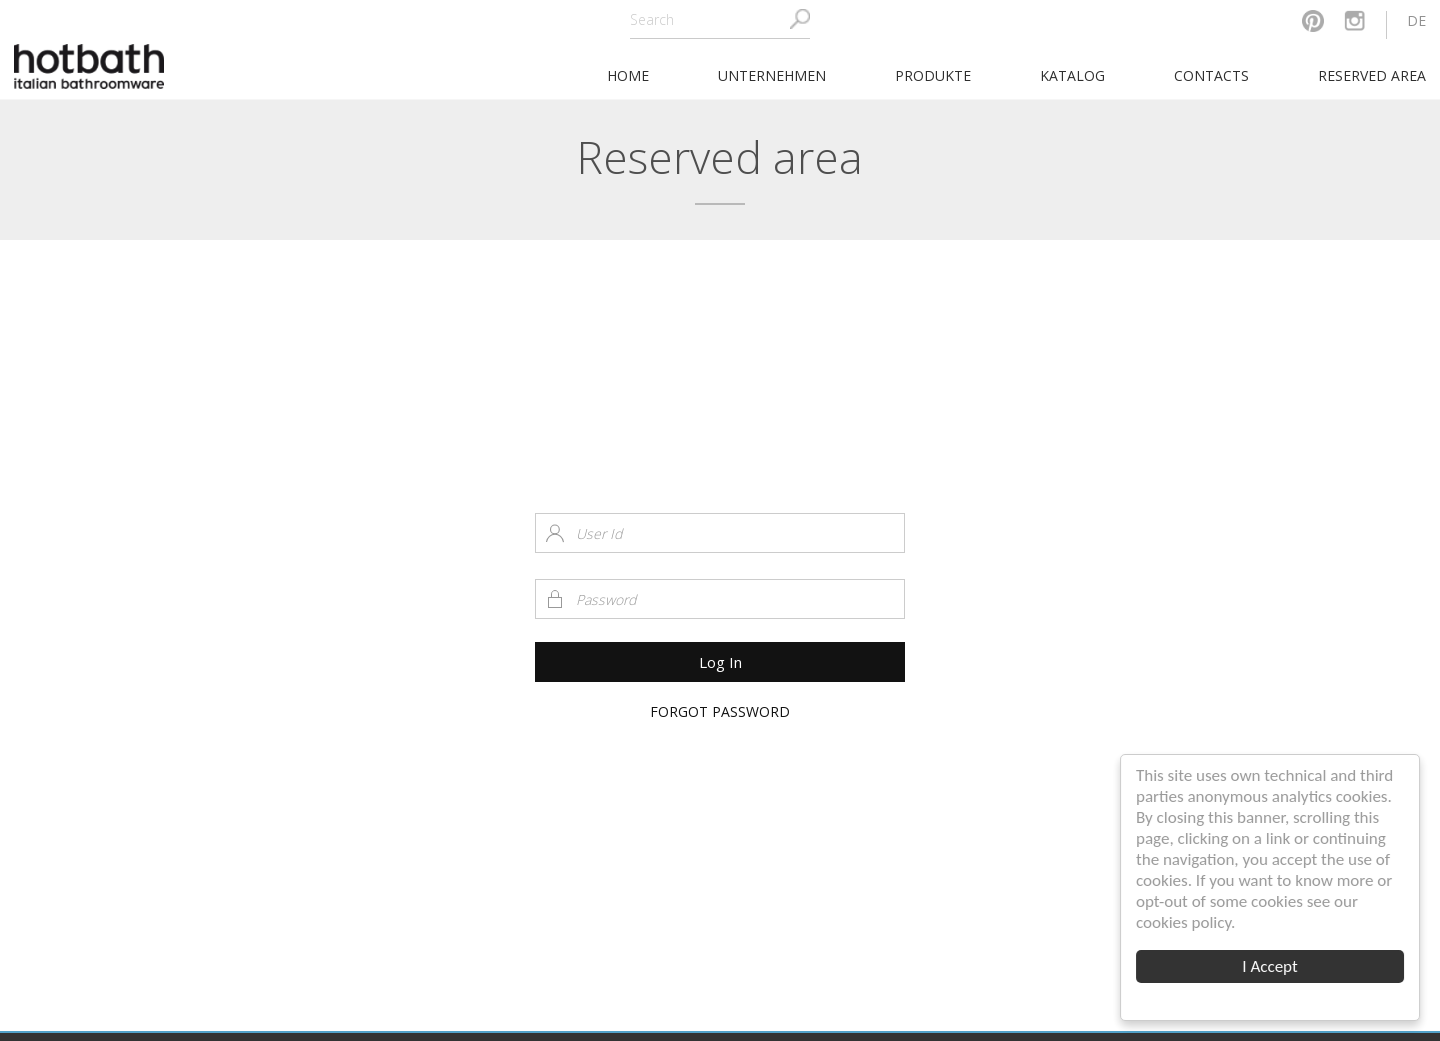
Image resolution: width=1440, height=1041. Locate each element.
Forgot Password (720, 711)
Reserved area (1372, 75)
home (628, 75)
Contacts (1211, 75)
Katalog (1072, 75)
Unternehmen (772, 75)
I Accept (1270, 966)
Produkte (933, 75)
